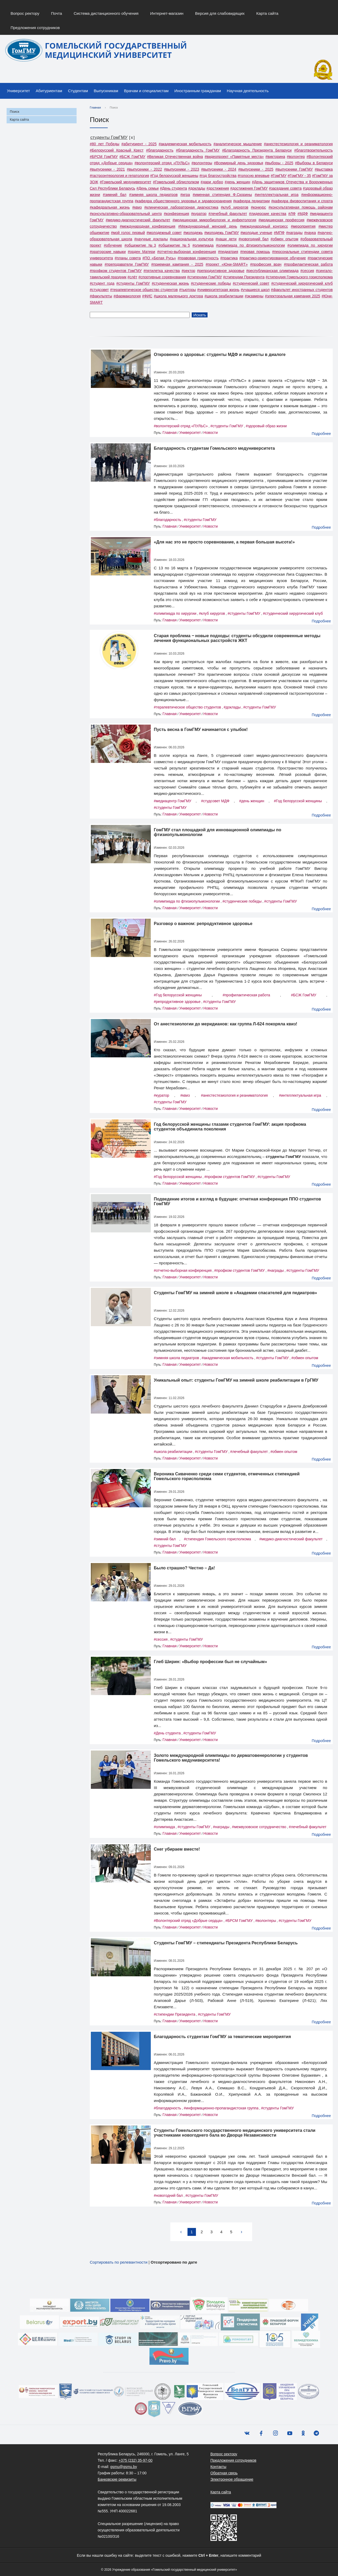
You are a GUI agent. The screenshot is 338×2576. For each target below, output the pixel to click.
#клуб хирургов (234, 207)
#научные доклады (151, 239)
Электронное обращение (231, 2479)
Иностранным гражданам (197, 90)
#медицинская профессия (281, 220)
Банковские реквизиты (117, 2479)
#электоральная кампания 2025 (292, 296)
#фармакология (127, 296)
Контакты (218, 2467)
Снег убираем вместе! (177, 1849)
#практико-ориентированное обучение (272, 258)
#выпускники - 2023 (181, 169)
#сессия (307, 271)
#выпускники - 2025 (255, 169)
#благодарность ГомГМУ (197, 150)
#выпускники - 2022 (144, 169)
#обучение (113, 245)
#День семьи (148, 188)
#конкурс (258, 207)
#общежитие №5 (174, 245)
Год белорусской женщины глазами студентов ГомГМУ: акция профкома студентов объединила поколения (230, 1126)
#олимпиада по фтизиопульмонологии (250, 245)
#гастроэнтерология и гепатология (119, 175)
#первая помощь (255, 252)
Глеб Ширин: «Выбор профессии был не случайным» (210, 1661)
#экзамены (254, 296)
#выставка (324, 169)
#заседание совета (285, 188)
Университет (18, 90)
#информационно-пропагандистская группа (221, 2108)
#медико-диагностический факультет (138, 220)
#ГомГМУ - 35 (299, 175)
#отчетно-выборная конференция (186, 252)
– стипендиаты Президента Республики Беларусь (226, 1943)
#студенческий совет (251, 283)
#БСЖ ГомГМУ (132, 156)
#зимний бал (114, 195)
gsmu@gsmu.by (123, 2467)
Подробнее (321, 433)
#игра (185, 195)
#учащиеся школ (255, 290)
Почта (56, 13)
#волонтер (296, 156)
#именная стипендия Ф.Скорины (222, 195)
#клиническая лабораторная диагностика (181, 207)
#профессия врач (265, 264)
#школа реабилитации (223, 296)
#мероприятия (303, 226)
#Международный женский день (207, 226)
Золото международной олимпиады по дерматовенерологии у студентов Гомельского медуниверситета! (231, 1757)
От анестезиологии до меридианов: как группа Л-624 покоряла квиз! (225, 1024)
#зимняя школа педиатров (153, 195)
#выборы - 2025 (279, 163)
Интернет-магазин (167, 13)
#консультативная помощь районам (301, 207)
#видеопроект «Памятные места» (234, 156)
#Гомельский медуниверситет (125, 182)
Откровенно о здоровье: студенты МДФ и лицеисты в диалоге (220, 354)
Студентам (78, 90)
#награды (294, 233)
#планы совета (128, 258)
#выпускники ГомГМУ (294, 169)
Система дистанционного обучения (106, 13)
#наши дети (226, 239)
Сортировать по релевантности (118, 2262)
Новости (210, 432)
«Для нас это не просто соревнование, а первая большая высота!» (224, 542)
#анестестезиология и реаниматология (298, 144)
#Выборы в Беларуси (314, 163)
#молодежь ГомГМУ (221, 233)
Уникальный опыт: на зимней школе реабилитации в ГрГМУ (236, 1380)
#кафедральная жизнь (110, 207)
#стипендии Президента (244, 277)
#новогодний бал (253, 239)
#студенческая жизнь (170, 283)
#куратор (198, 214)
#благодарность (159, 150)
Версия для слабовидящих (220, 13)
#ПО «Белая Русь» (159, 258)
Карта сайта (267, 13)
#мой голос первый (128, 233)
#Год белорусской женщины (174, 175)
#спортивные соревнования (162, 277)
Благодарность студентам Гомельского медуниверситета (214, 448)
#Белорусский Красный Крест (116, 150)
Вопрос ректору (25, 13)
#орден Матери (141, 252)
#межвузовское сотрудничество (259, 1827)
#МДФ (303, 214)
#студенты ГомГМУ (133, 283)
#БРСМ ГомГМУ (104, 156)
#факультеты (101, 296)
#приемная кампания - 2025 (177, 264)
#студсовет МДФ (215, 801)
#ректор (188, 271)
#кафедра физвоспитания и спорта (302, 201)
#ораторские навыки (108, 252)
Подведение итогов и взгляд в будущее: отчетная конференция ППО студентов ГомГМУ (237, 1201)
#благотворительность (313, 150)
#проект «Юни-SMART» (227, 264)
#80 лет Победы (104, 144)
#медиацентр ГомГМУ (172, 801)
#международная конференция (147, 226)
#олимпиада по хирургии (310, 245)
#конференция (176, 214)
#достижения (217, 188)
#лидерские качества (267, 214)
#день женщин (237, 182)
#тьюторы (187, 290)
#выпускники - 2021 (107, 169)
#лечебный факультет (227, 214)
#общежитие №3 (140, 245)
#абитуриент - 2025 (139, 144)
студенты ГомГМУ (109, 137)
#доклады (196, 188)
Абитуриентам (49, 90)
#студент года (102, 283)
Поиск (14, 112)
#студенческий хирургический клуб (302, 283)
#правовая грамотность (198, 258)
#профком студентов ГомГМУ (116, 271)
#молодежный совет (164, 233)
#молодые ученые (256, 233)
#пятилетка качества (161, 271)
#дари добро (212, 182)
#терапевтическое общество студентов (144, 290)
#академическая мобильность (185, 144)
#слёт (132, 277)
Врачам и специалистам (146, 90)
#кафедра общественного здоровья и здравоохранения (183, 201)
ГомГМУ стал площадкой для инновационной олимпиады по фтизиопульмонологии (217, 832)
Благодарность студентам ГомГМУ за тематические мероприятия (222, 2036)
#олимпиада (203, 245)
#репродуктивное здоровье (220, 271)
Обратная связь (224, 2473)
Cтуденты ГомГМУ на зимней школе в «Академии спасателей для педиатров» (235, 1293)
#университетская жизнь (218, 290)
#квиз (137, 207)
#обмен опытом (284, 239)
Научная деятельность (248, 90)
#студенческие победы (211, 283)
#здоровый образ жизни (266, 426)
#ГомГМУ (279, 175)
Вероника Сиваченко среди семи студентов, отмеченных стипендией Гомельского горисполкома (227, 1476)
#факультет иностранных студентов (302, 290)
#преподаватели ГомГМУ (127, 264)
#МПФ (279, 233)
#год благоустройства (217, 175)
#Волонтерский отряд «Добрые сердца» (188, 1920)
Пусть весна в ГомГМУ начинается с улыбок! (201, 729)
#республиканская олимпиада (272, 271)
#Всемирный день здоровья (238, 163)
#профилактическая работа (308, 264)
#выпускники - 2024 (218, 169)
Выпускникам (106, 90)
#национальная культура (191, 239)
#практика (229, 258)
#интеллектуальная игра (276, 195)
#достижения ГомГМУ (249, 188)
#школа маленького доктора (178, 296)
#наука (310, 233)
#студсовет (99, 290)
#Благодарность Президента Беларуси (257, 150)
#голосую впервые (254, 175)
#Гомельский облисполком (176, 182)
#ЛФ (291, 214)
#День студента (173, 188)
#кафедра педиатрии (251, 201)
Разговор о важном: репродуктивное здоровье (203, 923)
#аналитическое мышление (237, 144)
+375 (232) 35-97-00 (135, 2460)
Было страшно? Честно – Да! (184, 1568)
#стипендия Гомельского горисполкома (299, 277)
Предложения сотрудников (35, 27)
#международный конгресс (264, 226)
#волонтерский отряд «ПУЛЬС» (162, 163)
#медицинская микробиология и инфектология (214, 220)
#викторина (275, 156)
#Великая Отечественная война (175, 156)
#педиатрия (228, 252)
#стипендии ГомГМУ (204, 277)
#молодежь (193, 233)
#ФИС (147, 296)
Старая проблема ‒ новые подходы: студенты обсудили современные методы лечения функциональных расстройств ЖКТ (237, 638)
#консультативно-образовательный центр (126, 214)
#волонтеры (201, 163)
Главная (95, 107)
